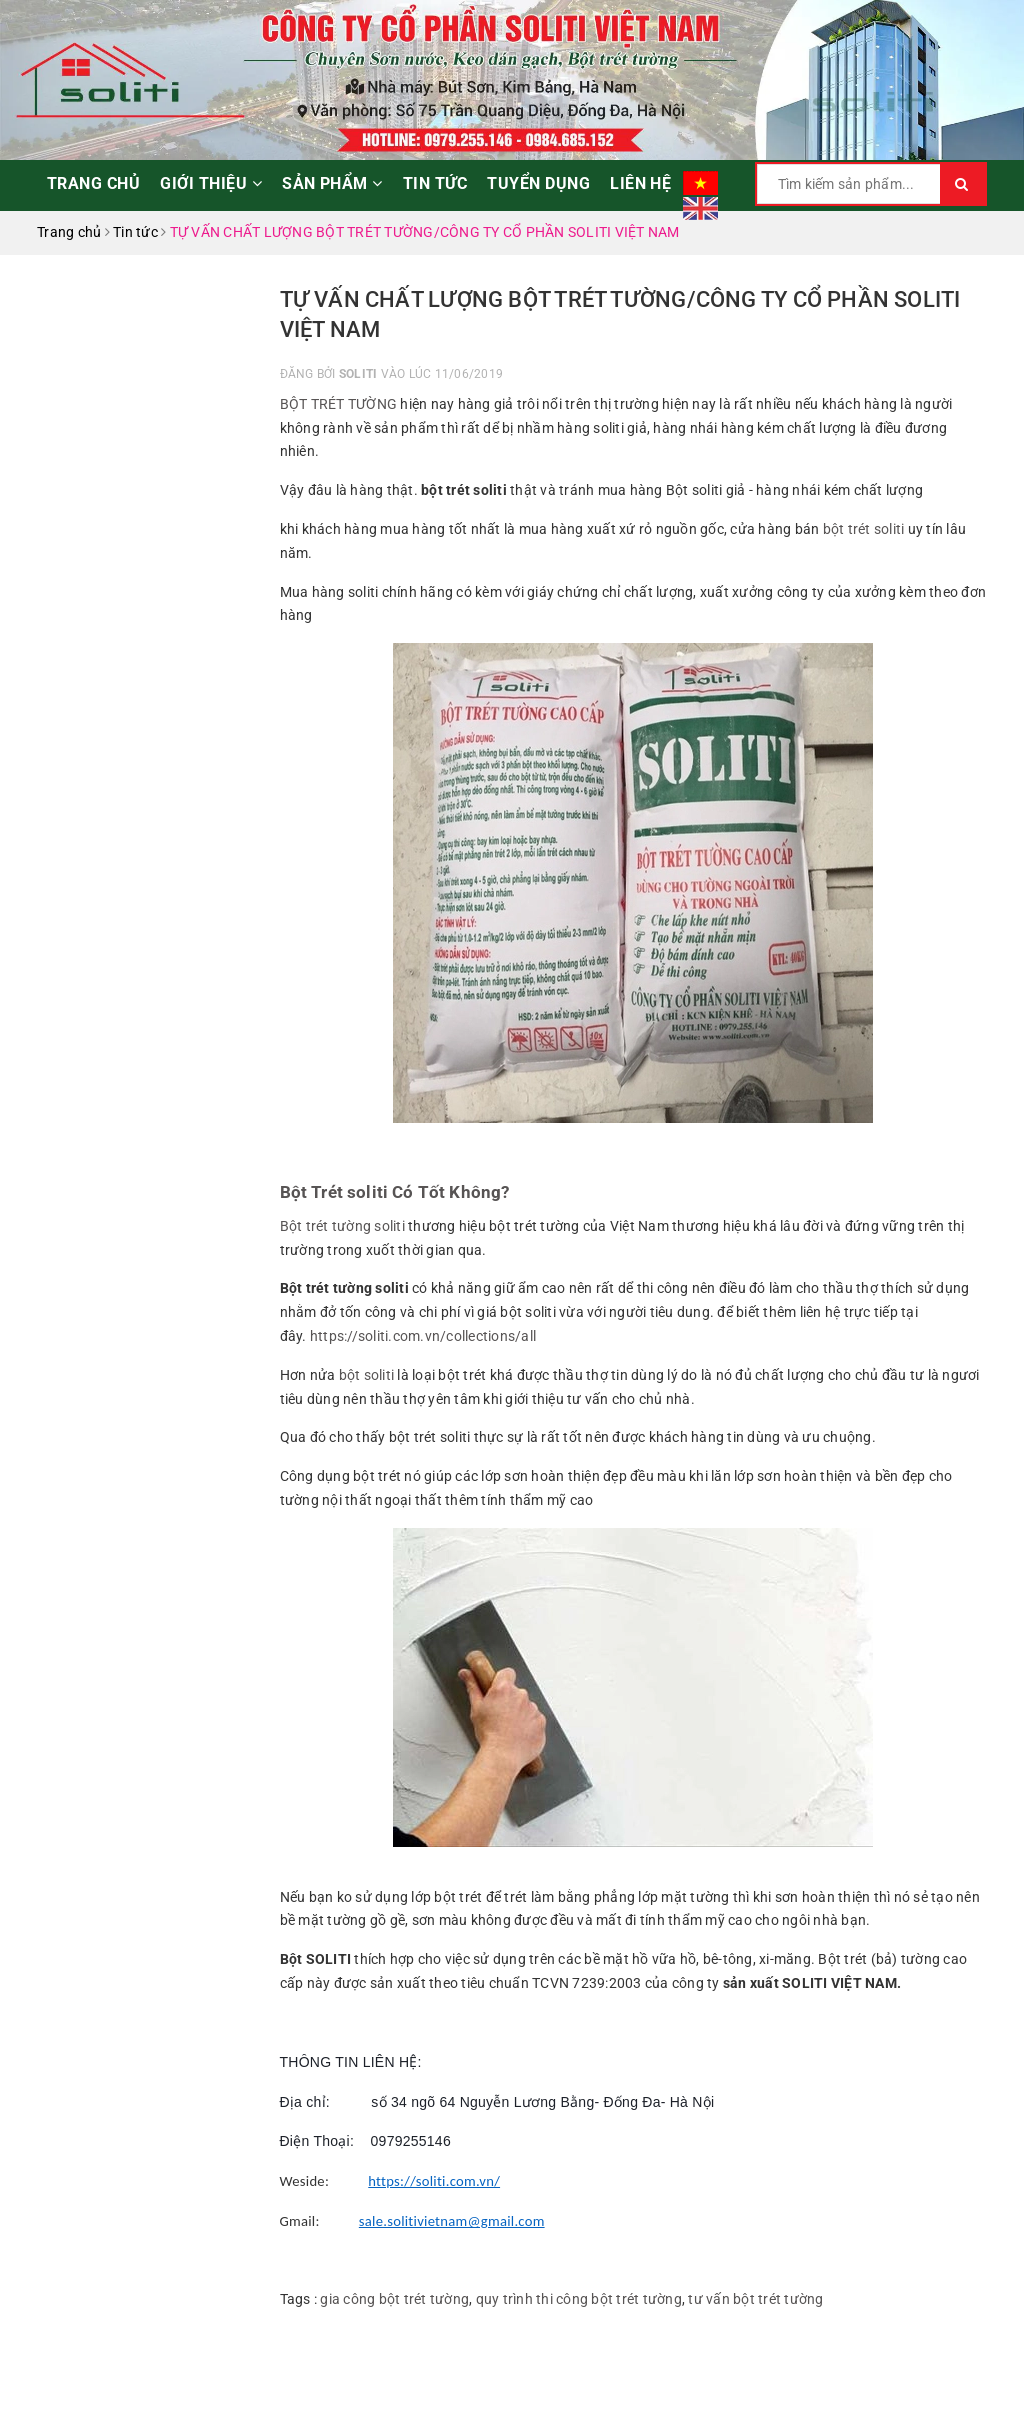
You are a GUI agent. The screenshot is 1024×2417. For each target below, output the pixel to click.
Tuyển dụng (538, 183)
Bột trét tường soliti (342, 1226)
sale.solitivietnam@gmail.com (452, 2221)
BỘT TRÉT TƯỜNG (339, 404)
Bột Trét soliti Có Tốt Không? (395, 1192)
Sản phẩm (332, 183)
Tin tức (435, 183)
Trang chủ (93, 183)
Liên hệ (640, 183)
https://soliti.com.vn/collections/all (423, 1336)
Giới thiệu (211, 183)
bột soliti (368, 1375)
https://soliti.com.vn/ (434, 2181)
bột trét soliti (864, 529)
